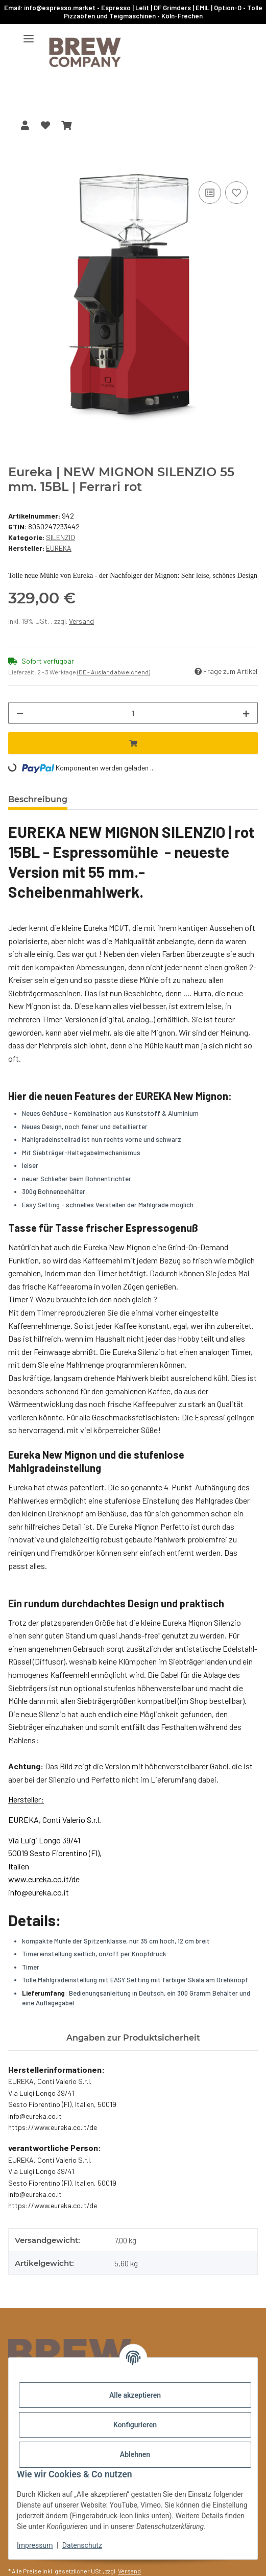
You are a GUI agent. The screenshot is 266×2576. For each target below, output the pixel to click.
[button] (25, 125)
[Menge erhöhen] (246, 712)
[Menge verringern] (20, 712)
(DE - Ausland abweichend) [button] (113, 671)
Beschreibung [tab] (37, 799)
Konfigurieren (135, 2425)
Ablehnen (135, 2454)
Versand (81, 621)
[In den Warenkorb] (16, 167)
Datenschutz (82, 2545)
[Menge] (133, 712)
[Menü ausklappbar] (28, 34)
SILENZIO (60, 537)
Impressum (35, 2545)
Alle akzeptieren (135, 2395)
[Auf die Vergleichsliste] (210, 192)
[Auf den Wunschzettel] (236, 192)
